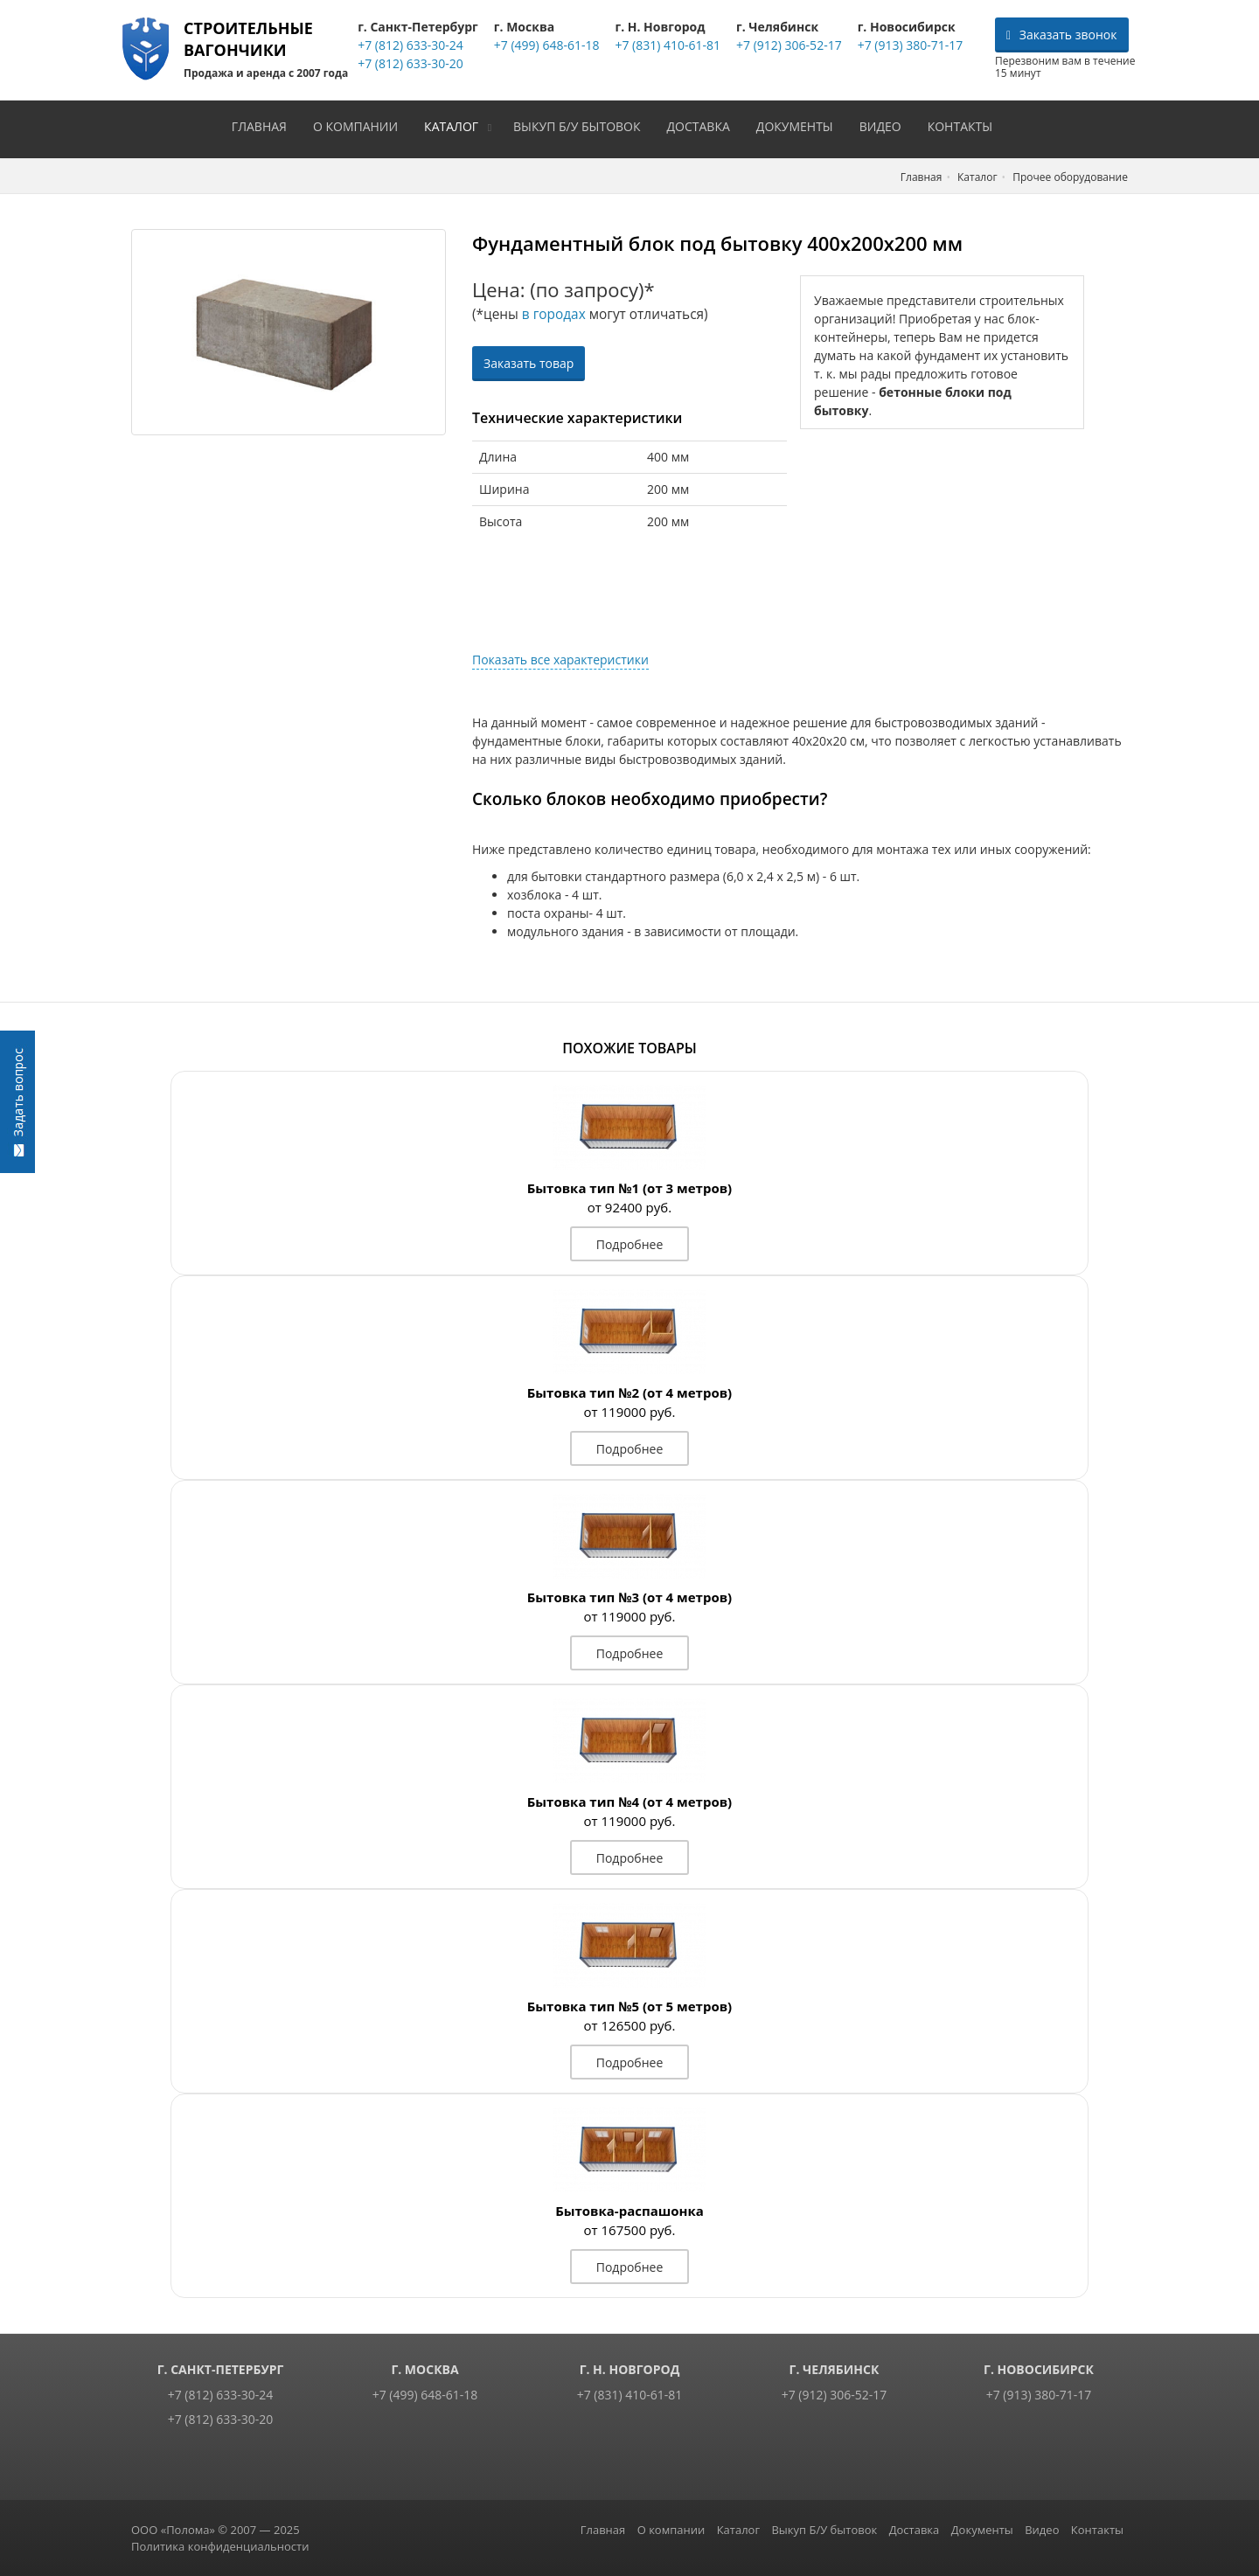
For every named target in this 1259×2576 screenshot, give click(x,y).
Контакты (966, 124)
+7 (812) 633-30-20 (410, 63)
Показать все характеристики (560, 657)
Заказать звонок (1061, 34)
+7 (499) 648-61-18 (546, 45)
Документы (800, 124)
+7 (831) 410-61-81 (667, 45)
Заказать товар (528, 361)
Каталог (457, 124)
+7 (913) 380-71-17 (910, 45)
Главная (265, 124)
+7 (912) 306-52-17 (788, 45)
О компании (361, 124)
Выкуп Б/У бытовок (582, 124)
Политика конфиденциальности (220, 2544)
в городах (554, 312)
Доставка (704, 124)
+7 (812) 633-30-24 (410, 45)
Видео (887, 124)
